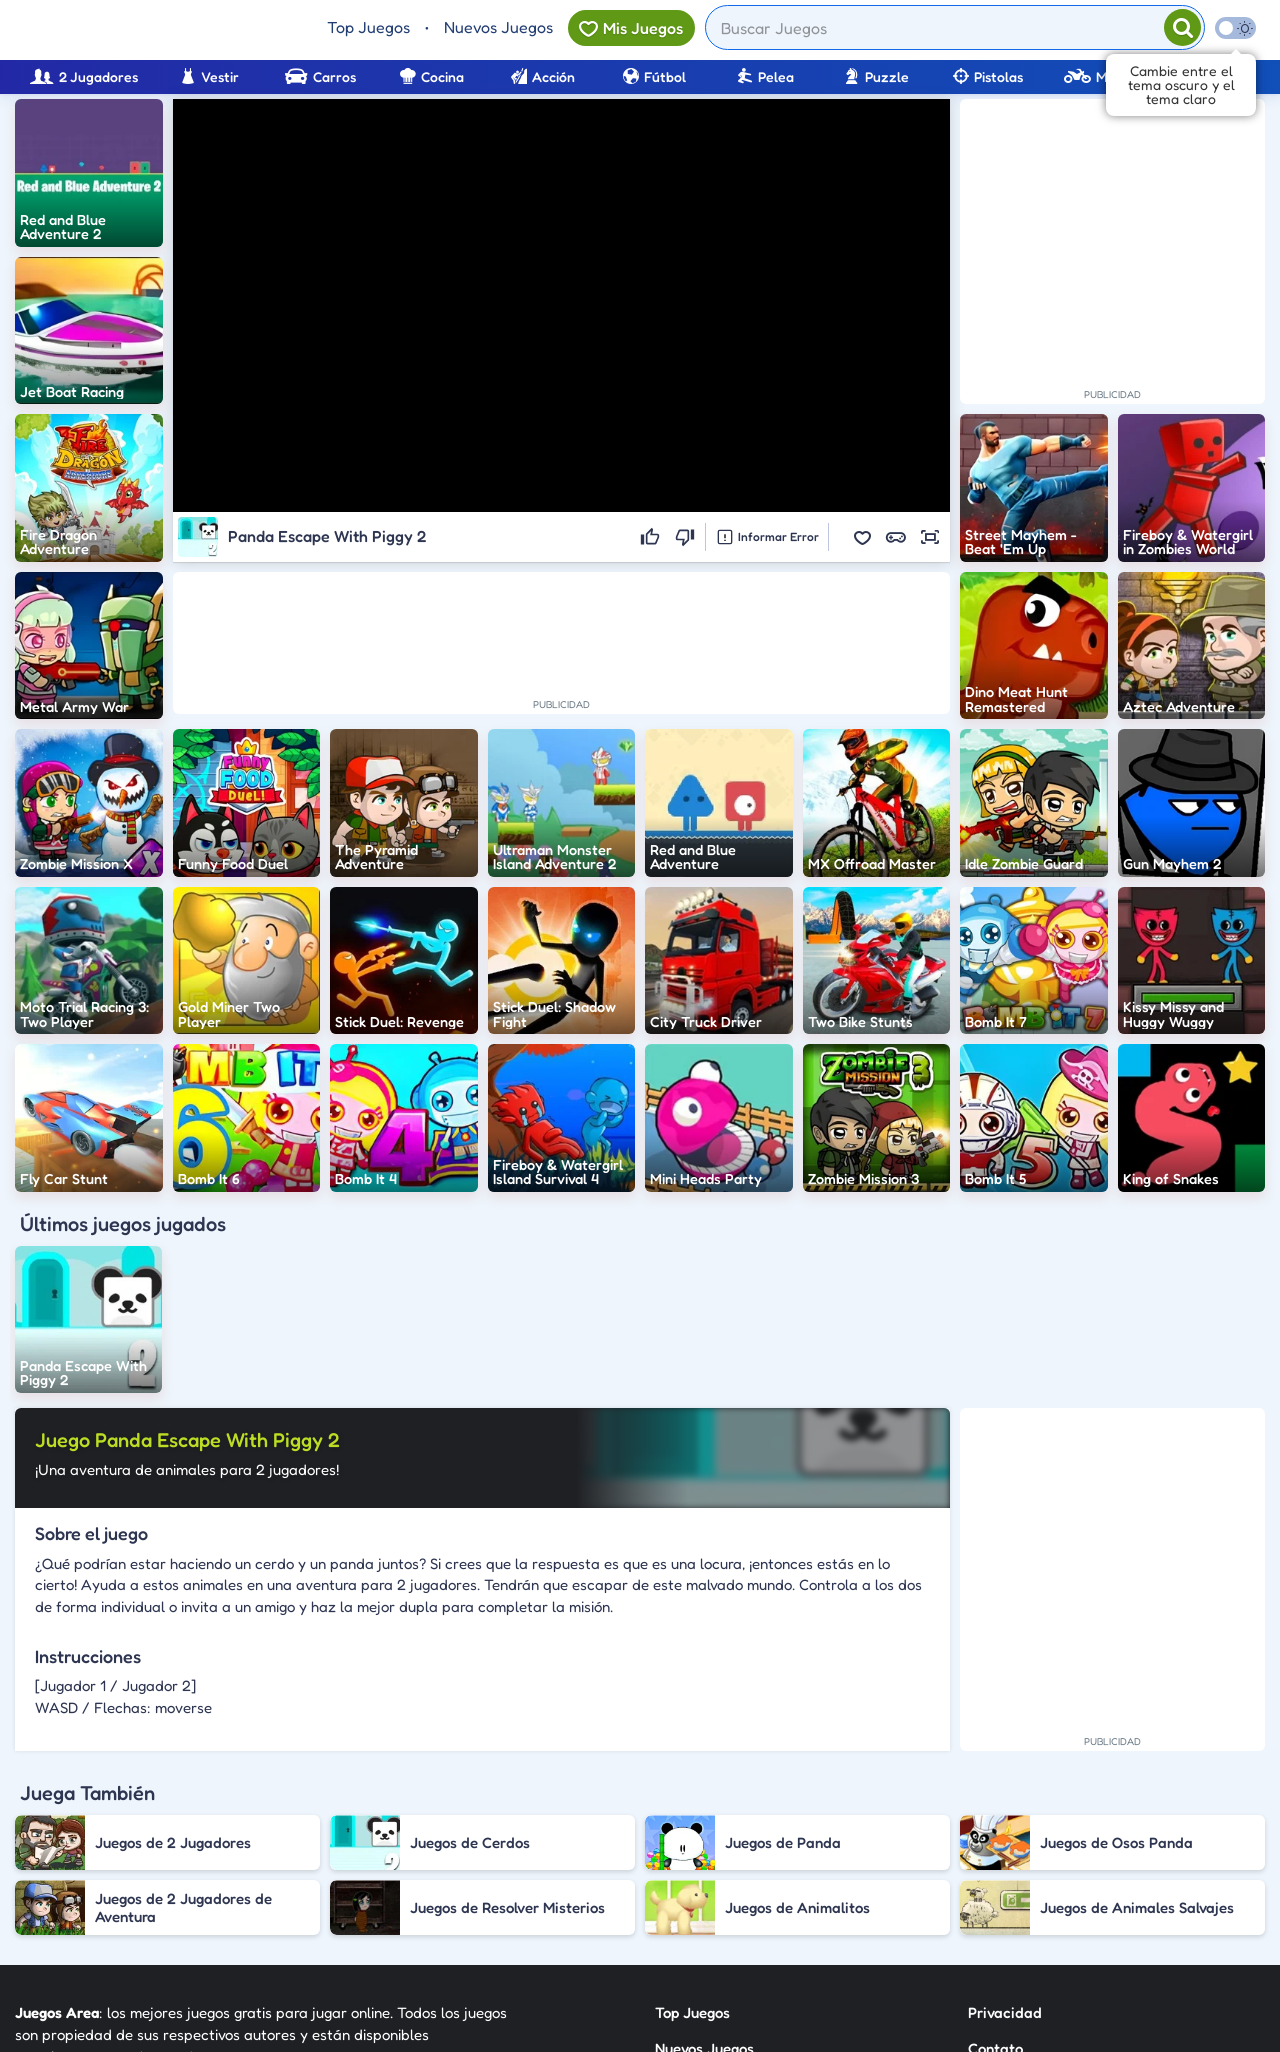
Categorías (692, 1878)
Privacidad (1005, 1806)
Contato (995, 1842)
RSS (980, 1878)
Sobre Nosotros (706, 1914)
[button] (862, 537)
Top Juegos (368, 27)
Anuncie (995, 1914)
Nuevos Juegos (498, 27)
